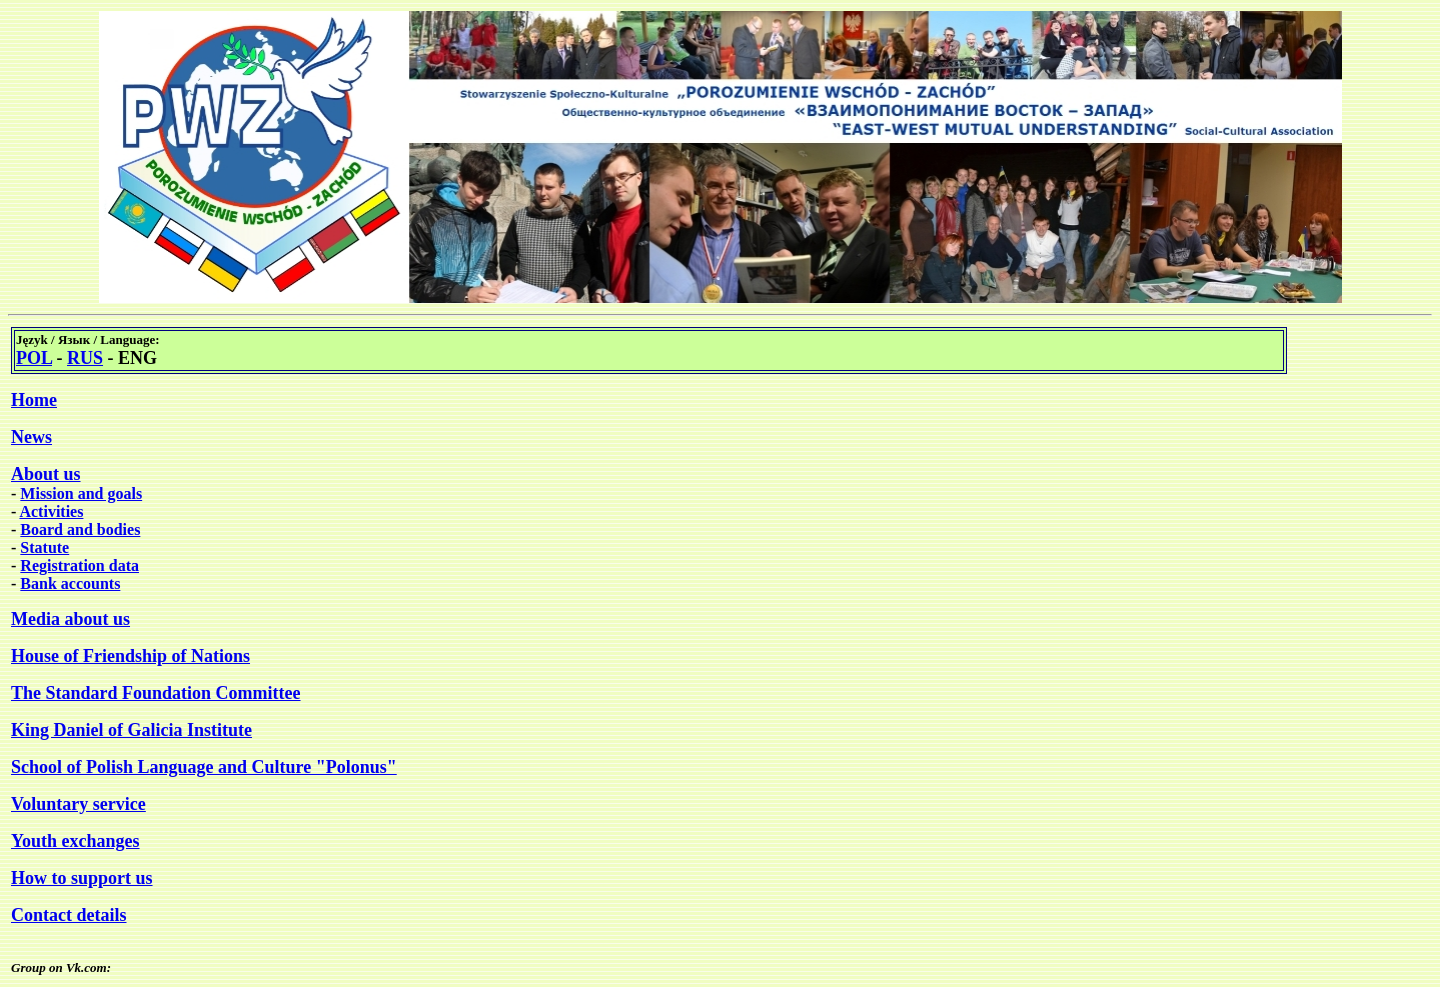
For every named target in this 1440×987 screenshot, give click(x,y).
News (31, 437)
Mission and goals (81, 493)
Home (34, 400)
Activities (51, 511)
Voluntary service (78, 804)
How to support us (82, 878)
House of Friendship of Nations (130, 656)
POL (34, 358)
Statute (44, 547)
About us (46, 474)
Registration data (79, 565)
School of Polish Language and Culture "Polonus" (204, 767)
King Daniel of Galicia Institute (131, 730)
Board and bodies (80, 529)
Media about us (70, 619)
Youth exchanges (75, 841)
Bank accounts (70, 583)
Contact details (69, 915)
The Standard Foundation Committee (156, 693)
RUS (85, 358)
